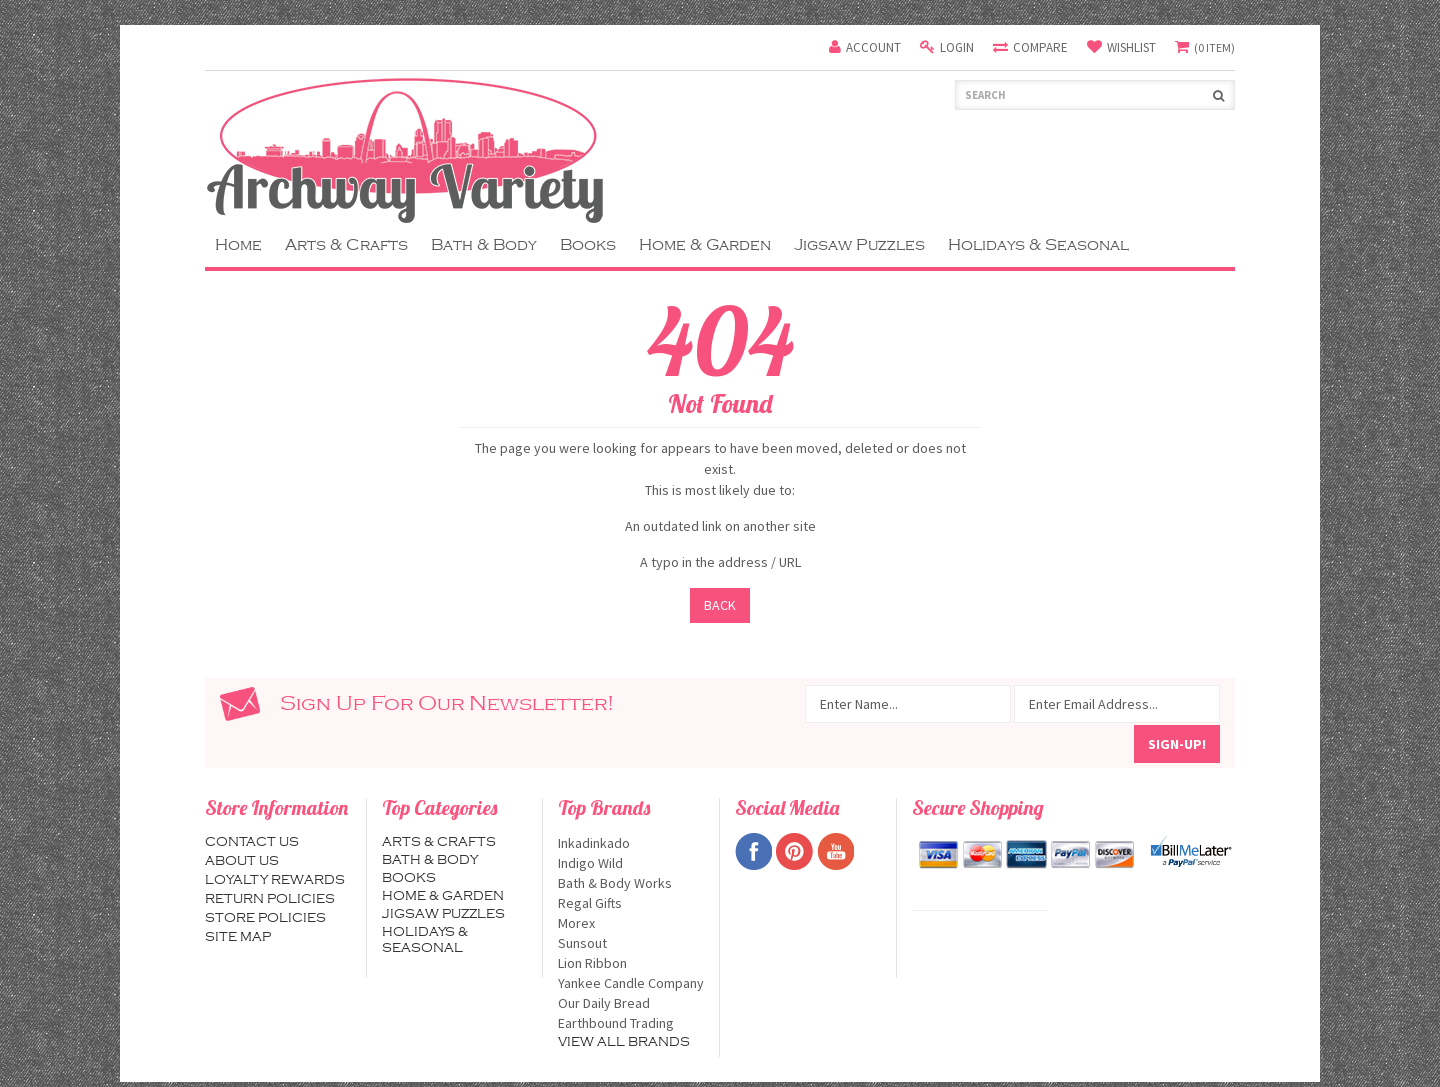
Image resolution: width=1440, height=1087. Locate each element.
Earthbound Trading (631, 1023)
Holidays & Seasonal (1038, 245)
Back (720, 605)
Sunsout (631, 943)
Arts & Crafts (346, 245)
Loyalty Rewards (275, 880)
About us (242, 861)
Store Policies (265, 918)
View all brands (624, 1042)
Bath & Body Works (631, 883)
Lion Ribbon (631, 963)
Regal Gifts (631, 903)
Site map (238, 937)
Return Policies (270, 899)
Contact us (252, 842)
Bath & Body (484, 245)
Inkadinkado (631, 843)
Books (588, 245)
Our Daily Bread (631, 1003)
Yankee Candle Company (631, 983)
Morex (631, 923)
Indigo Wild (631, 863)
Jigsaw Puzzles (859, 245)
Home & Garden (705, 245)
